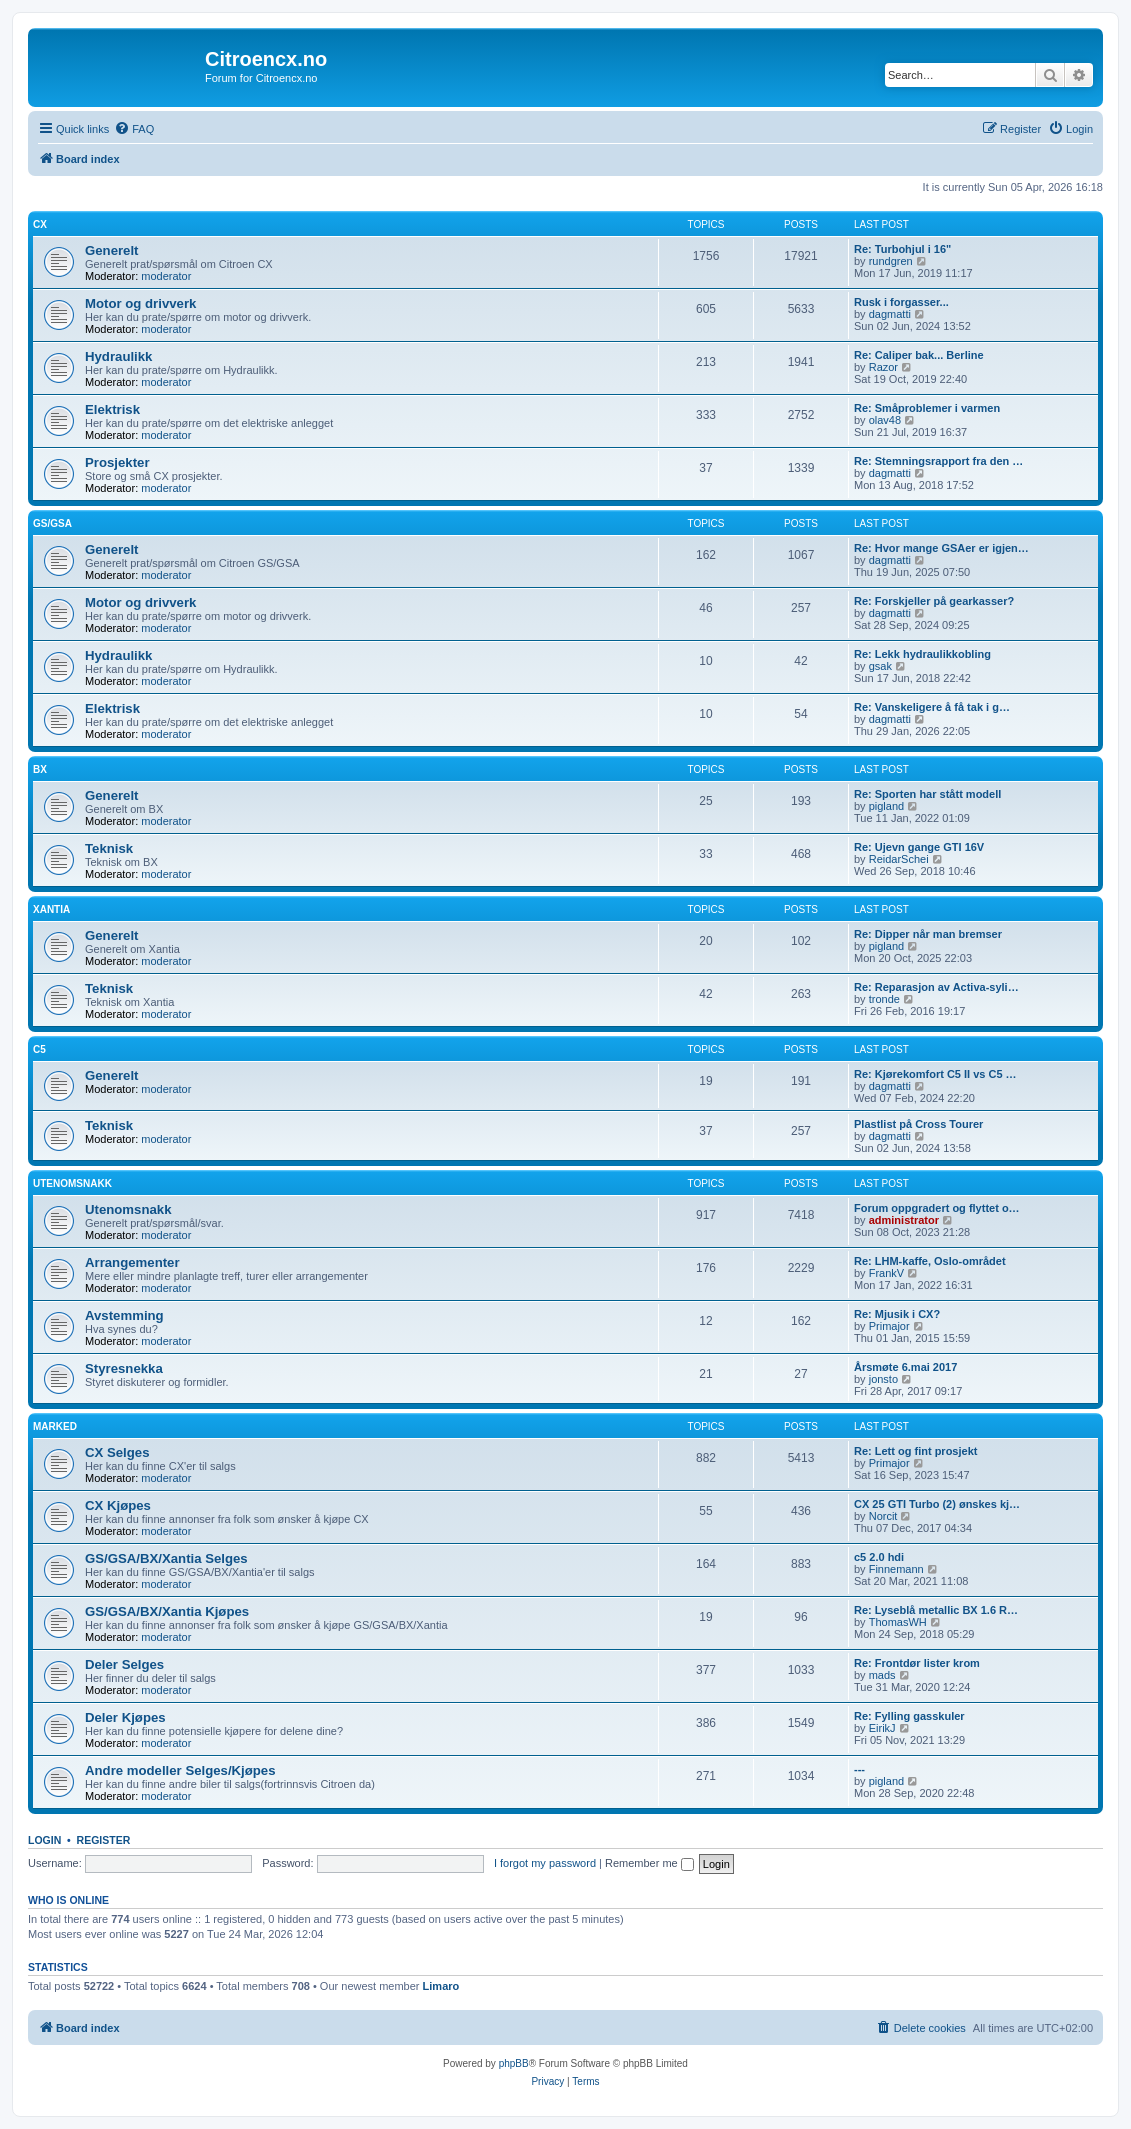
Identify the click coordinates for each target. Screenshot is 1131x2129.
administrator (904, 1220)
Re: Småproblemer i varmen (927, 408)
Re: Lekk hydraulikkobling (922, 654)
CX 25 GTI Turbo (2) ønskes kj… (937, 1504)
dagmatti (890, 314)
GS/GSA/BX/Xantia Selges (166, 1558)
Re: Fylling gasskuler (909, 1716)
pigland (886, 806)
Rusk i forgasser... (901, 302)
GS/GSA (52, 523)
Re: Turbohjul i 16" (902, 249)
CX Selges (117, 1452)
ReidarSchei (899, 859)
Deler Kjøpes (125, 1717)
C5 (39, 1049)
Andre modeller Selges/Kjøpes (180, 1770)
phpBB (514, 2063)
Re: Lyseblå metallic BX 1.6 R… (936, 1610)
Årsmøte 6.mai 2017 (905, 1367)
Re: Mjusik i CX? (897, 1314)
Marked (55, 1426)
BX (40, 769)
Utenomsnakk (72, 1183)
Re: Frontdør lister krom (917, 1663)
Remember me (649, 1863)
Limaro (441, 1986)
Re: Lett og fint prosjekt (915, 1451)
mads (882, 1675)
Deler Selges (124, 1664)
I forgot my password (545, 1863)
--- (859, 1769)
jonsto (883, 1379)
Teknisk (109, 848)
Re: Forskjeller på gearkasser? (934, 601)
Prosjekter (117, 462)
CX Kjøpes (118, 1505)
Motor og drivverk (140, 303)
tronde (884, 999)
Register (104, 1840)
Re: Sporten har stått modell (927, 794)
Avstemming (124, 1315)
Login (44, 1840)
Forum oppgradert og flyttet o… (937, 1208)
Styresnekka (124, 1368)
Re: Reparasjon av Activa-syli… (936, 987)
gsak (880, 666)
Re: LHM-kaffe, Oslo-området (930, 1261)
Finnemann (896, 1569)
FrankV (886, 1273)
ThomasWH (898, 1622)
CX (40, 224)
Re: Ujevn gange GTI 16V (919, 847)
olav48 (885, 420)
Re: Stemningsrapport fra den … (938, 461)
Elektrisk (112, 409)
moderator (166, 276)
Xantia (51, 909)
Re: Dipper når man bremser (928, 934)
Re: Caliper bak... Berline (919, 355)
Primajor (889, 1326)
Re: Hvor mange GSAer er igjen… (941, 548)
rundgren (891, 261)
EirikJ (882, 1728)
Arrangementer (132, 1262)
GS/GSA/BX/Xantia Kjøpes (167, 1611)
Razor (883, 367)
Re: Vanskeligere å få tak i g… (932, 707)
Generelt (112, 250)
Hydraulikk (118, 356)
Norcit (883, 1516)
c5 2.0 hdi (879, 1557)
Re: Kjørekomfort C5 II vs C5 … (935, 1074)
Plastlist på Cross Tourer (918, 1124)
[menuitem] (134, 129)
